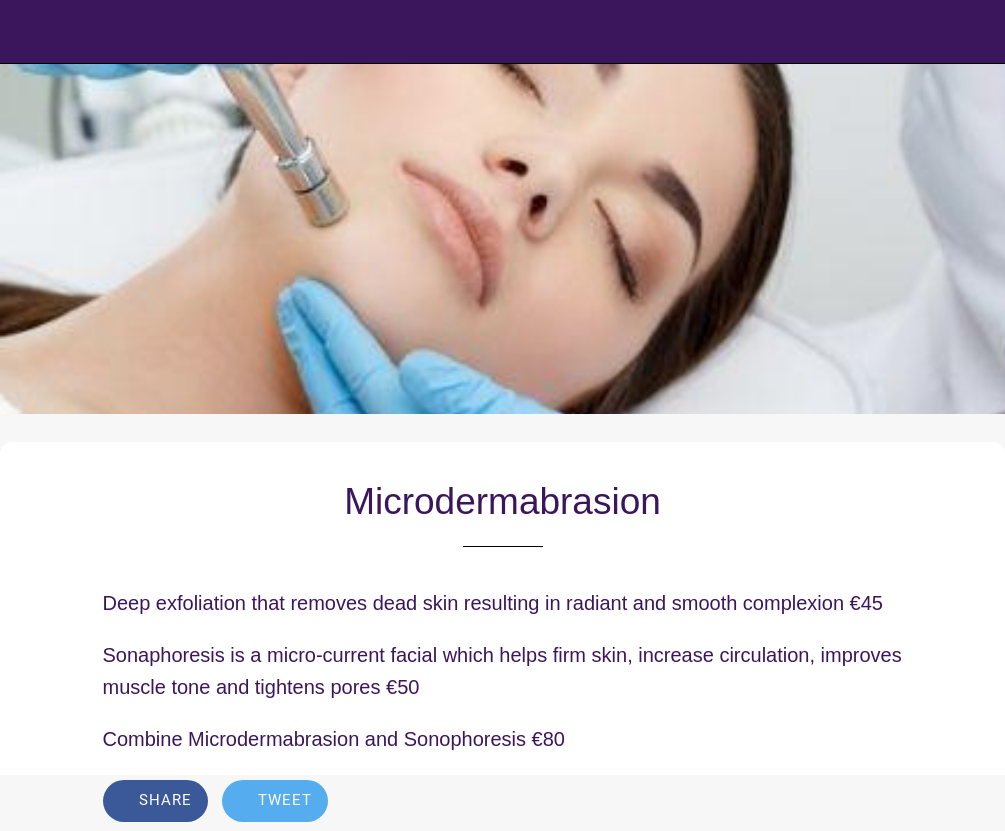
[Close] (32, 32)
